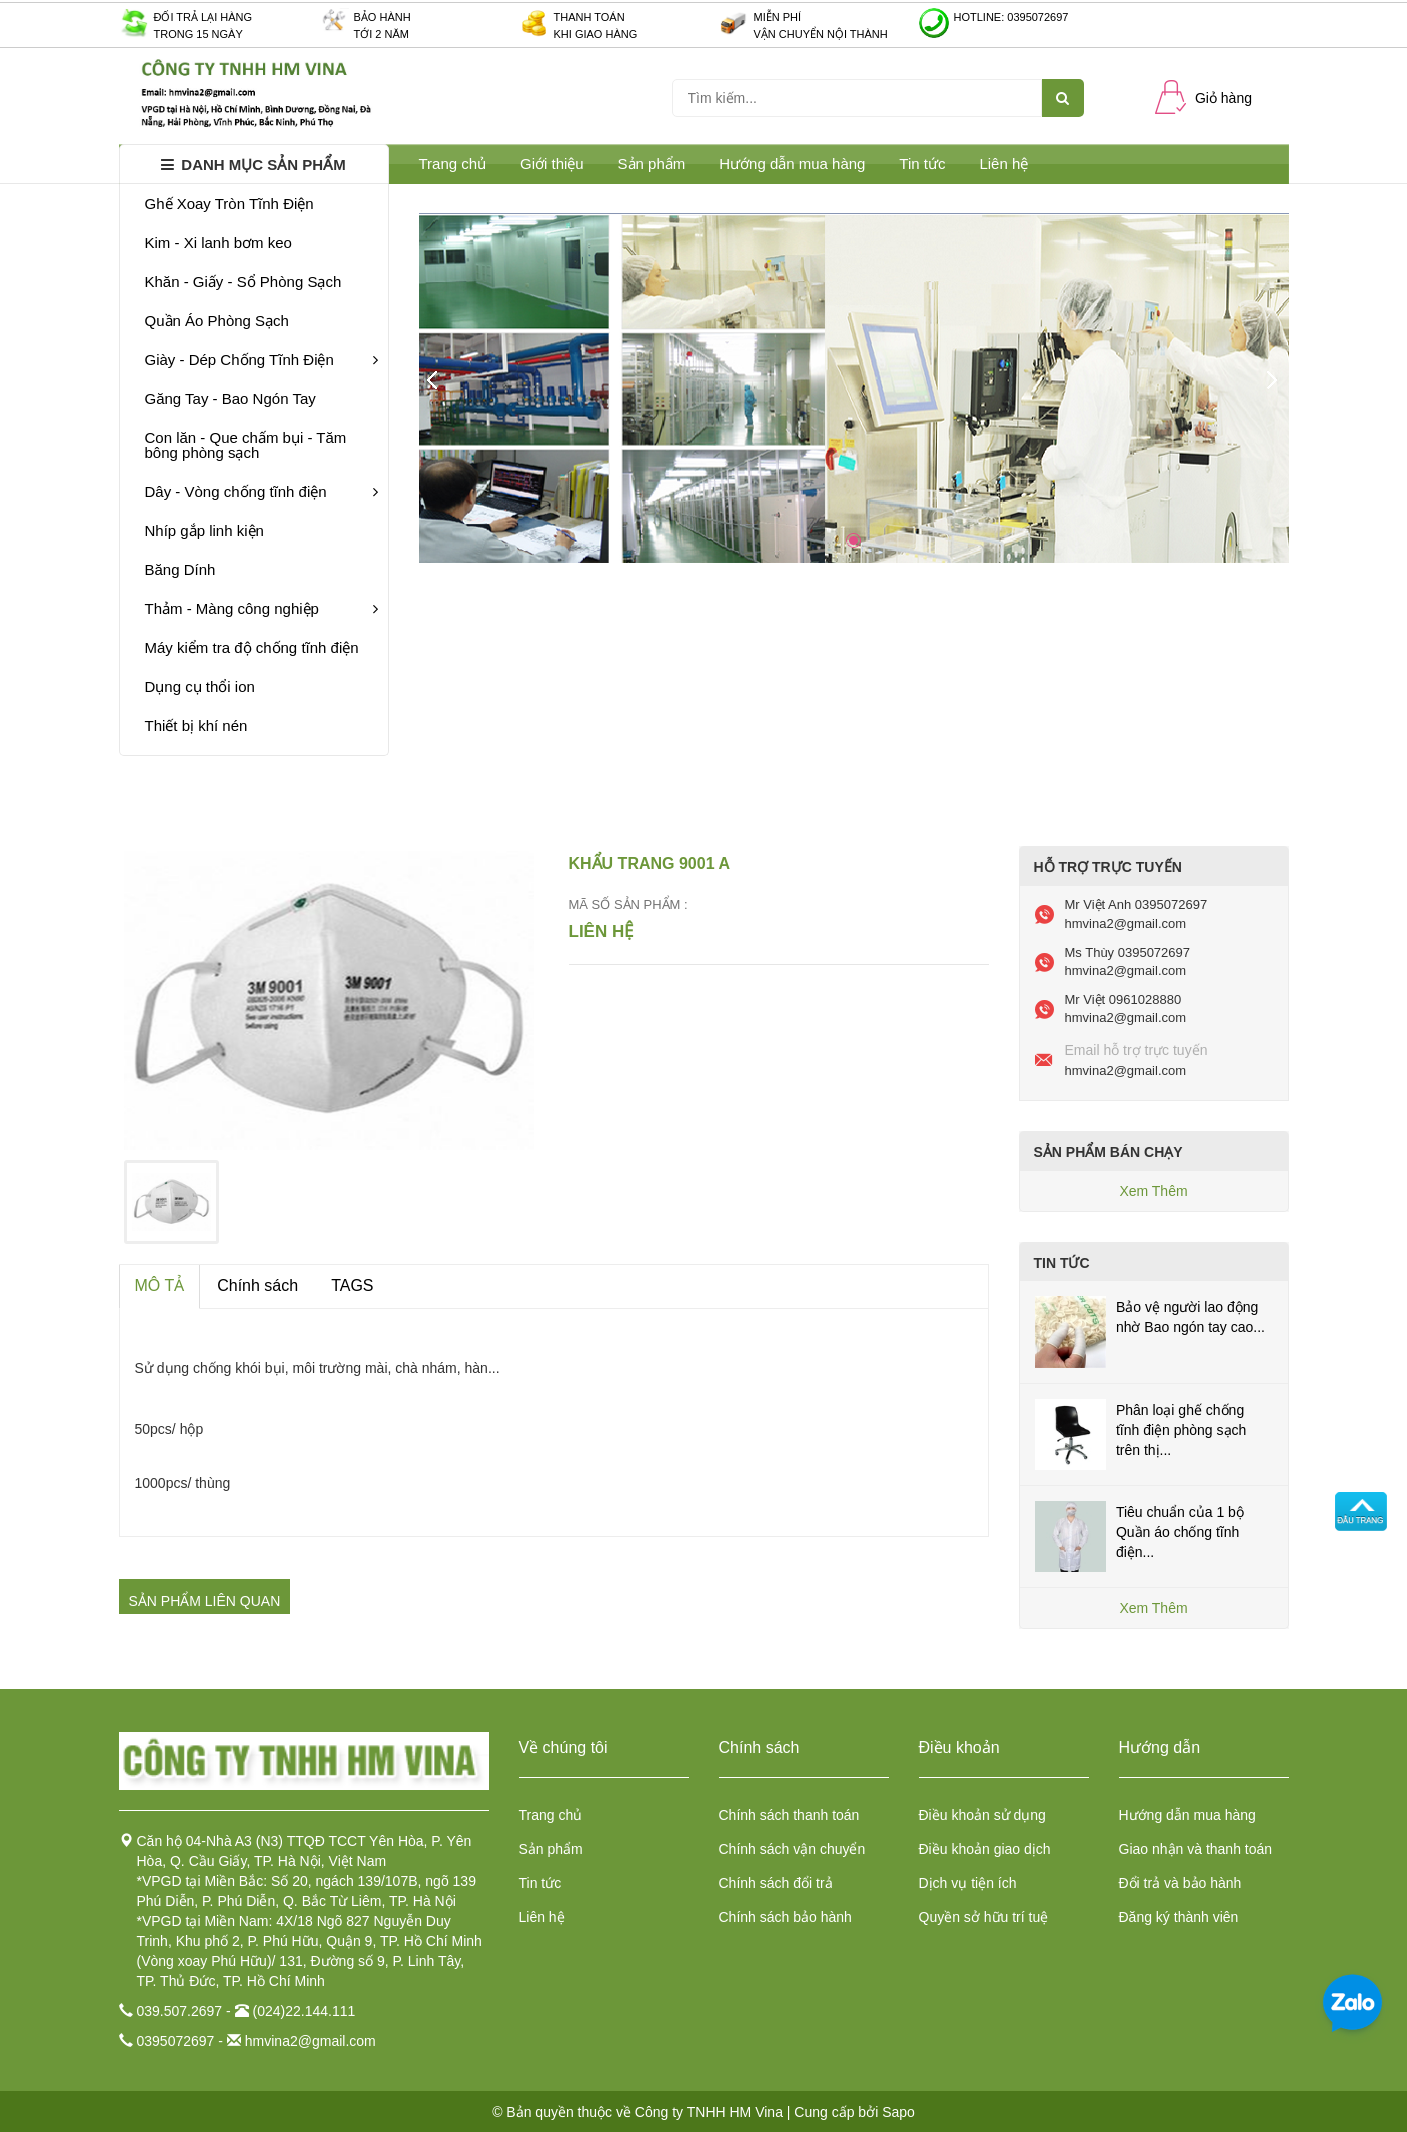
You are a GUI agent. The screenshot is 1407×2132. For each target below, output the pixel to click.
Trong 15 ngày (198, 34)
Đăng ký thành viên (1179, 1917)
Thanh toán (589, 17)
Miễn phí (778, 17)
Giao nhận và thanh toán (1196, 1849)
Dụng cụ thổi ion (200, 686)
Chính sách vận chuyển (792, 1849)
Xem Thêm (1153, 1191)
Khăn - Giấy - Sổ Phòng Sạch (243, 281)
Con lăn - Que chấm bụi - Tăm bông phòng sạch (246, 445)
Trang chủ (551, 1815)
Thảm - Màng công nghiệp (261, 608)
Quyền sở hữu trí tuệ (984, 1917)
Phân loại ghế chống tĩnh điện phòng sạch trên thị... (1181, 1430)
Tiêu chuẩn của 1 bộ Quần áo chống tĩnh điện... (1180, 1532)
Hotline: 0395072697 (1011, 17)
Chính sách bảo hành (785, 1917)
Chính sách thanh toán (789, 1815)
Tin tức (922, 163)
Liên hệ (542, 1917)
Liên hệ (1003, 163)
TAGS (352, 1285)
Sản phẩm (652, 163)
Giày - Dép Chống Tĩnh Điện (261, 359)
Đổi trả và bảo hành (1180, 1883)
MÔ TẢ (160, 1285)
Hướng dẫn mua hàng (792, 163)
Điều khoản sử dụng (982, 1815)
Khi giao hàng (596, 34)
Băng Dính (180, 569)
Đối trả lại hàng (203, 17)
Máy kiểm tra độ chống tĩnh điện (252, 647)
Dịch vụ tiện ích (968, 1883)
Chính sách (257, 1285)
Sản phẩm (551, 1849)
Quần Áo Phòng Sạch (217, 320)
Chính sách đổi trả (776, 1883)
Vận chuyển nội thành (821, 34)
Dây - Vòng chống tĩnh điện (261, 491)
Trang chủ (453, 163)
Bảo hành (382, 17)
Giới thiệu (552, 163)
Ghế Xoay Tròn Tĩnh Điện (229, 203)
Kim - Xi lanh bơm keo (218, 242)
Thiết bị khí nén (196, 725)
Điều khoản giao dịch (985, 1849)
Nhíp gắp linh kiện (204, 530)
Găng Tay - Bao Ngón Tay (230, 398)
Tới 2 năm (381, 34)
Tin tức (540, 1883)
